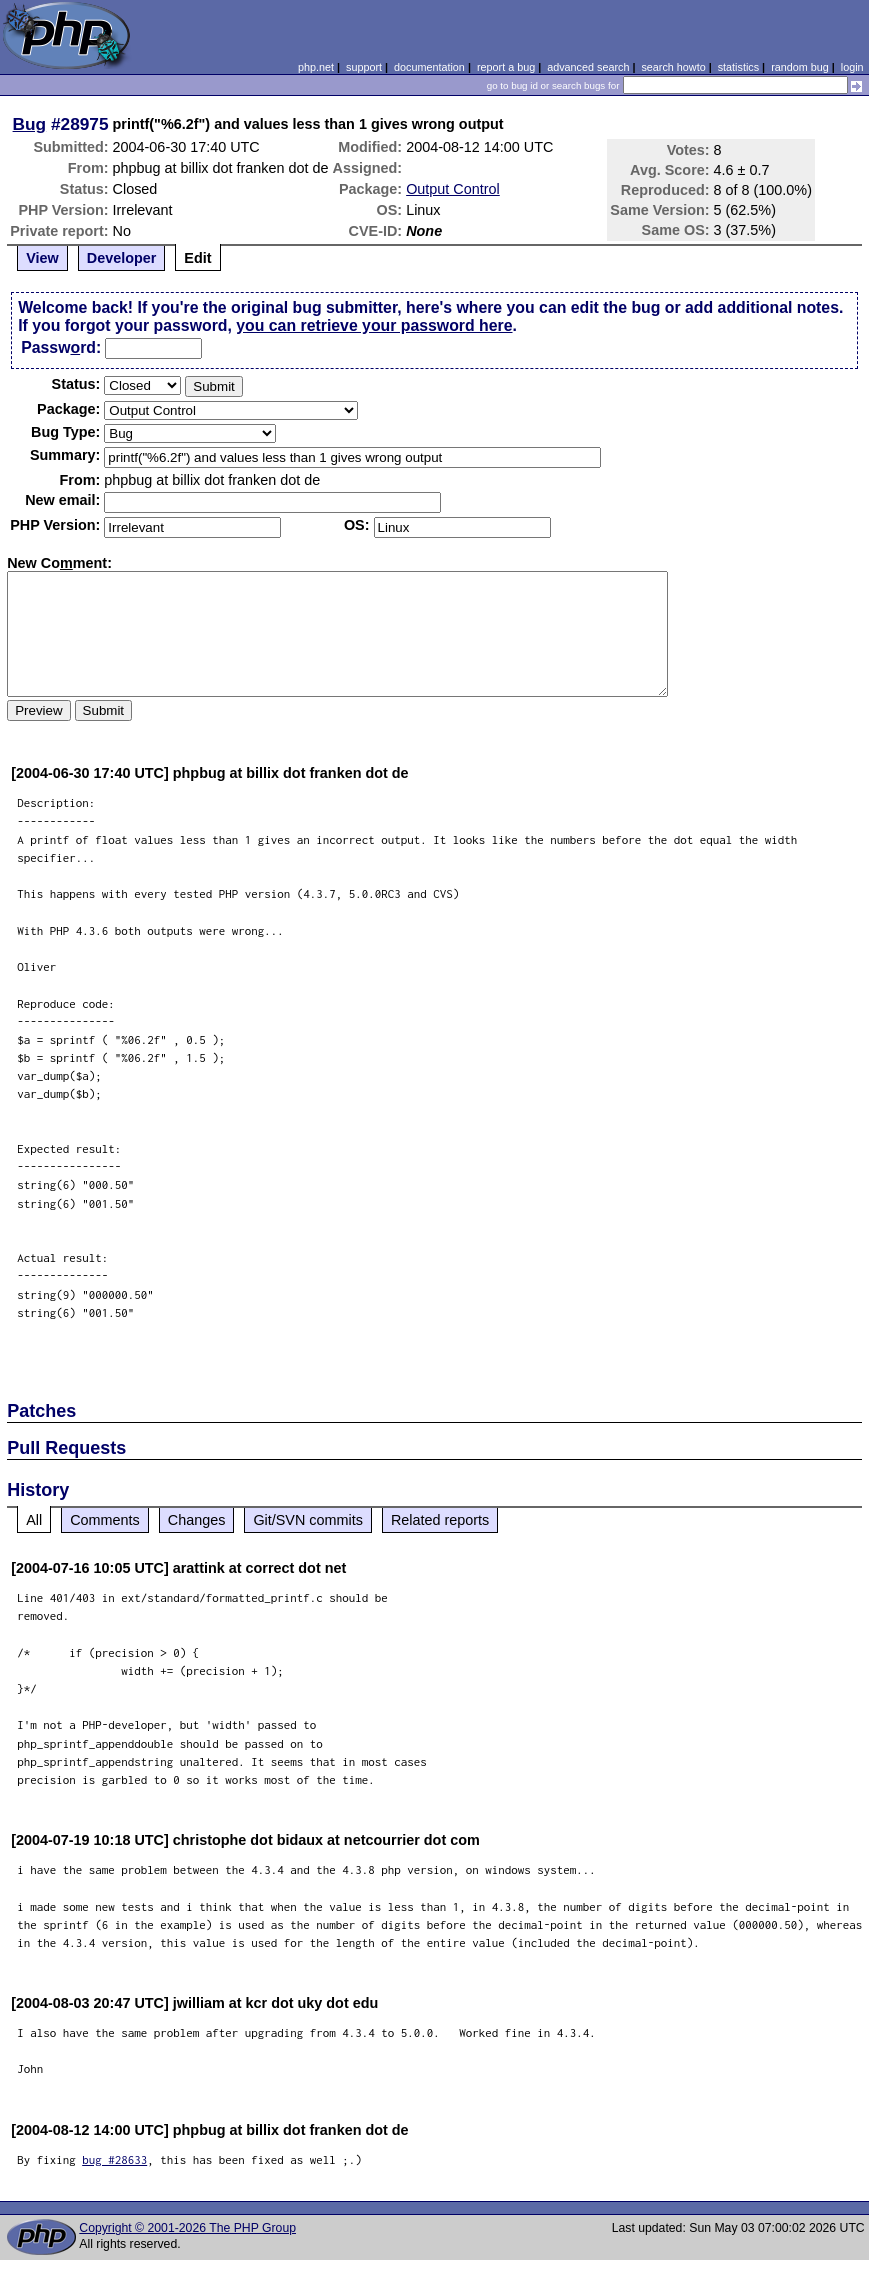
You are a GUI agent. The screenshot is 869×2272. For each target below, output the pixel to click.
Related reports (440, 1520)
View (42, 258)
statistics (738, 67)
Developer (122, 258)
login (852, 67)
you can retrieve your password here (374, 325)
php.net (316, 67)
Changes (197, 1520)
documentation (429, 67)
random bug (800, 67)
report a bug (506, 67)
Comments (105, 1520)
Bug (30, 124)
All (34, 1520)
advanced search (588, 67)
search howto (673, 67)
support (364, 67)
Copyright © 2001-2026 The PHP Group (187, 2228)
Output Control (453, 189)
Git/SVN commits (308, 1520)
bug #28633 (114, 2159)
